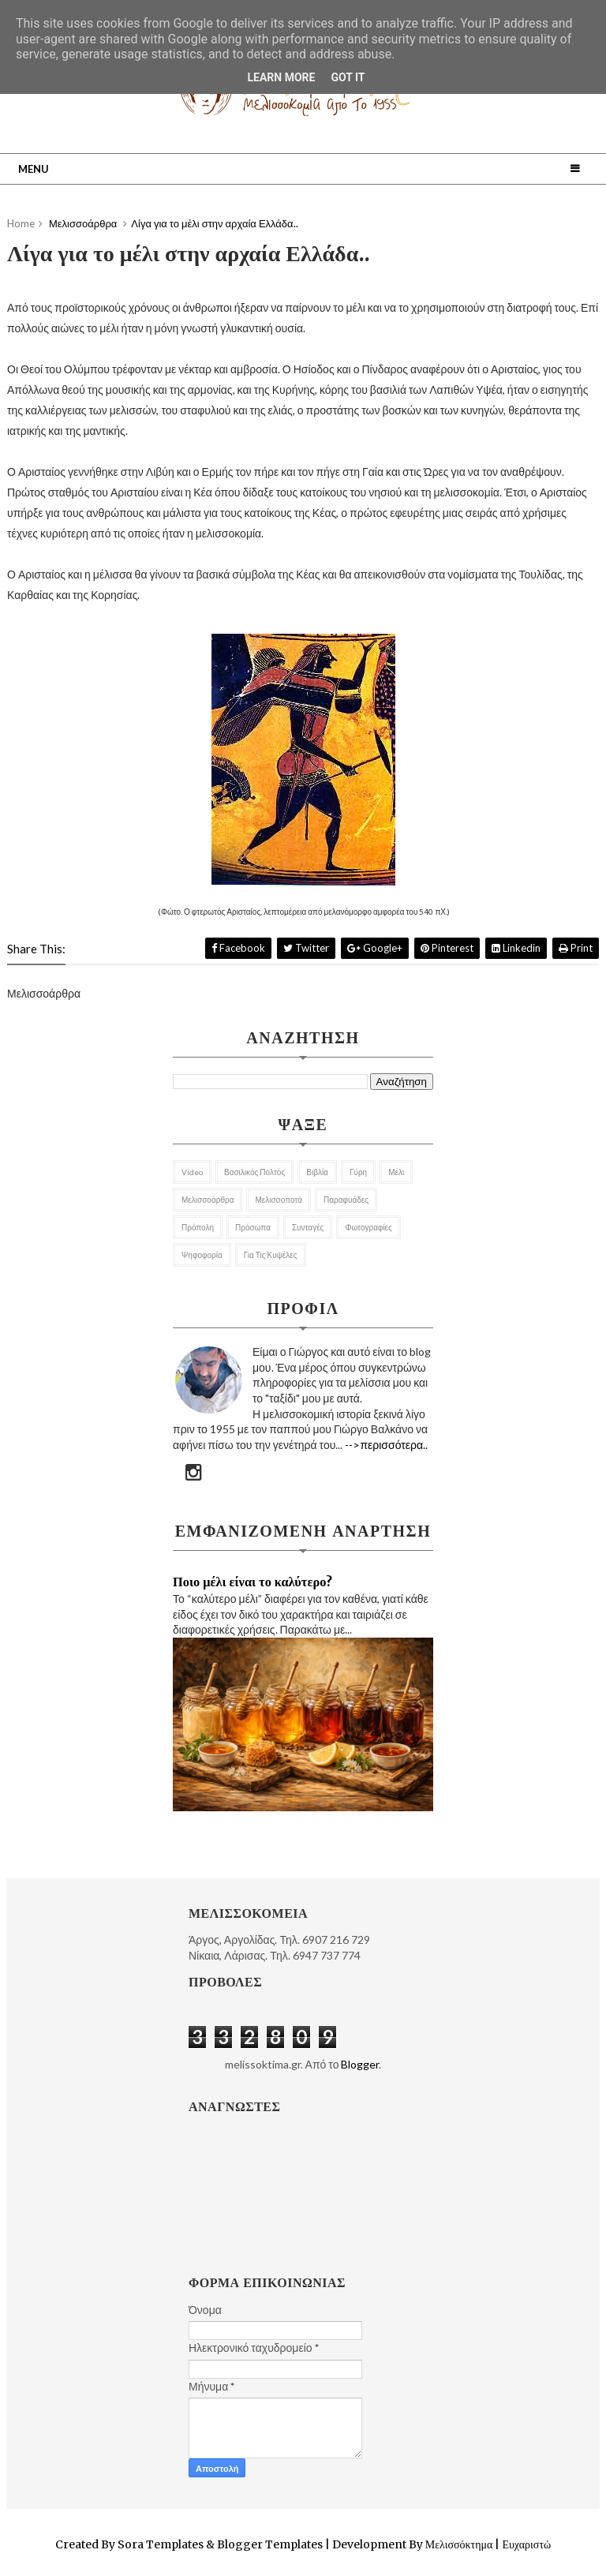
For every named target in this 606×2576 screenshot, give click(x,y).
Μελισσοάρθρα (207, 1199)
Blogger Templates (270, 2544)
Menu (33, 169)
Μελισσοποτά (278, 1199)
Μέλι (396, 1172)
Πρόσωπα (253, 1227)
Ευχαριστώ (525, 2544)
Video (192, 1172)
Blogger (360, 2064)
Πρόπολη (197, 1227)
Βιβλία (317, 1172)
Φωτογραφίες (368, 1227)
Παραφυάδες (346, 1199)
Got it (348, 77)
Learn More (281, 77)
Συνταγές (308, 1227)
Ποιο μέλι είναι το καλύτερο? (252, 1581)
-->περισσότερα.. (386, 1444)
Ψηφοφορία (202, 1255)
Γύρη (358, 1172)
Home (21, 223)
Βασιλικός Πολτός (254, 1172)
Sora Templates (161, 2544)
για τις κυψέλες (270, 1255)
